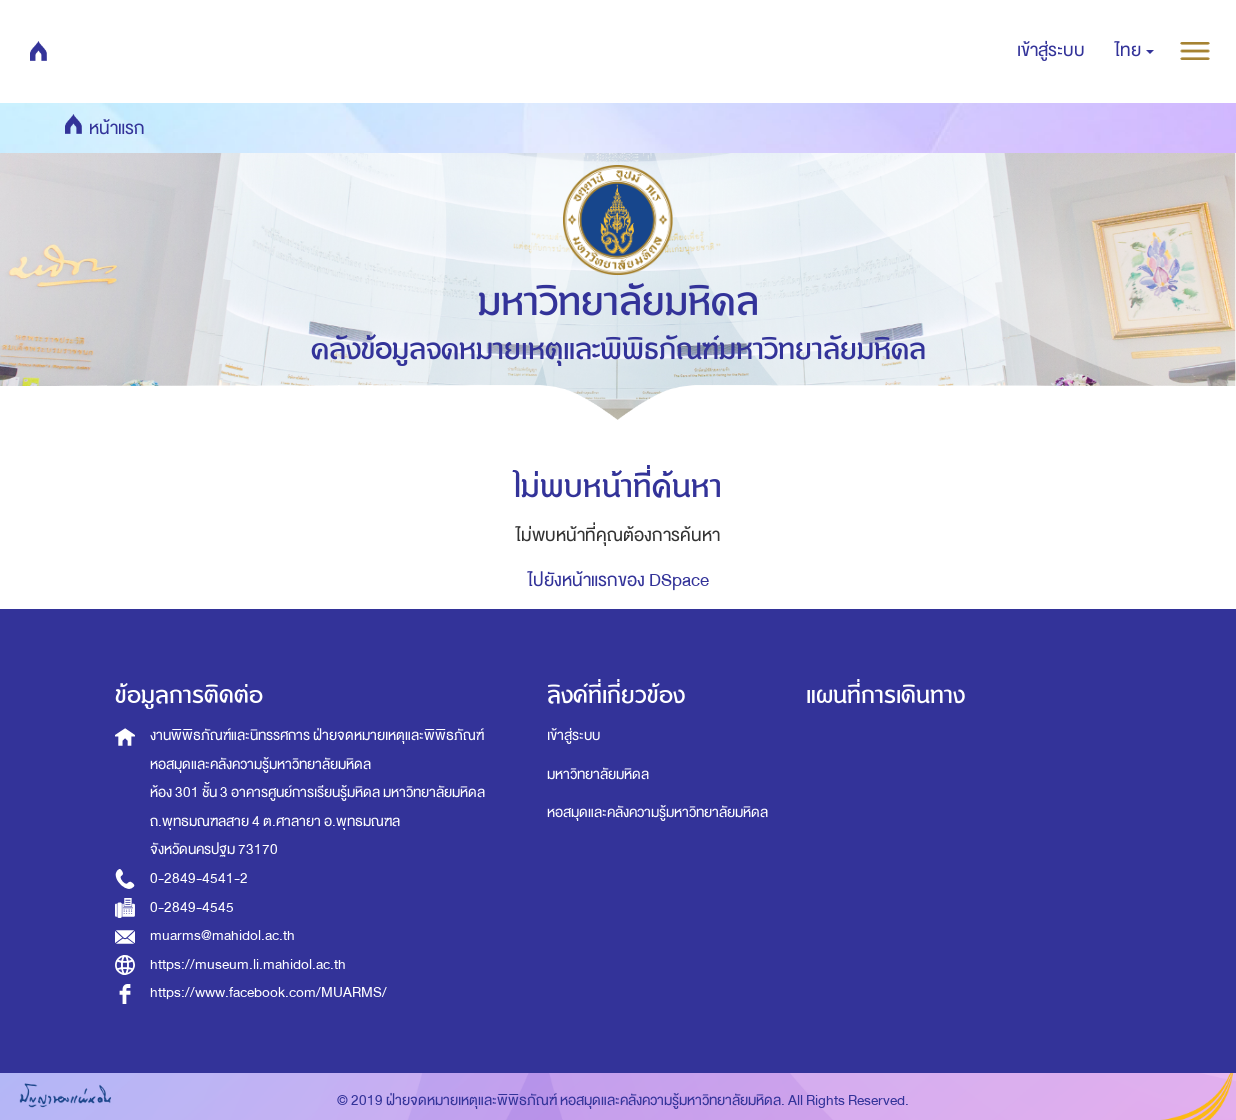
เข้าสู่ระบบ (573, 735)
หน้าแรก (71, 50)
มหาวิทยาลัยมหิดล (598, 774)
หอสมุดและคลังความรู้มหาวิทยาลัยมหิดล (657, 812)
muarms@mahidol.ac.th (222, 935)
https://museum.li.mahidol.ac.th (248, 964)
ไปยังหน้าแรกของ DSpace (618, 580)
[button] (1134, 51)
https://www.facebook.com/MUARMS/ (268, 992)
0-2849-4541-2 (199, 878)
